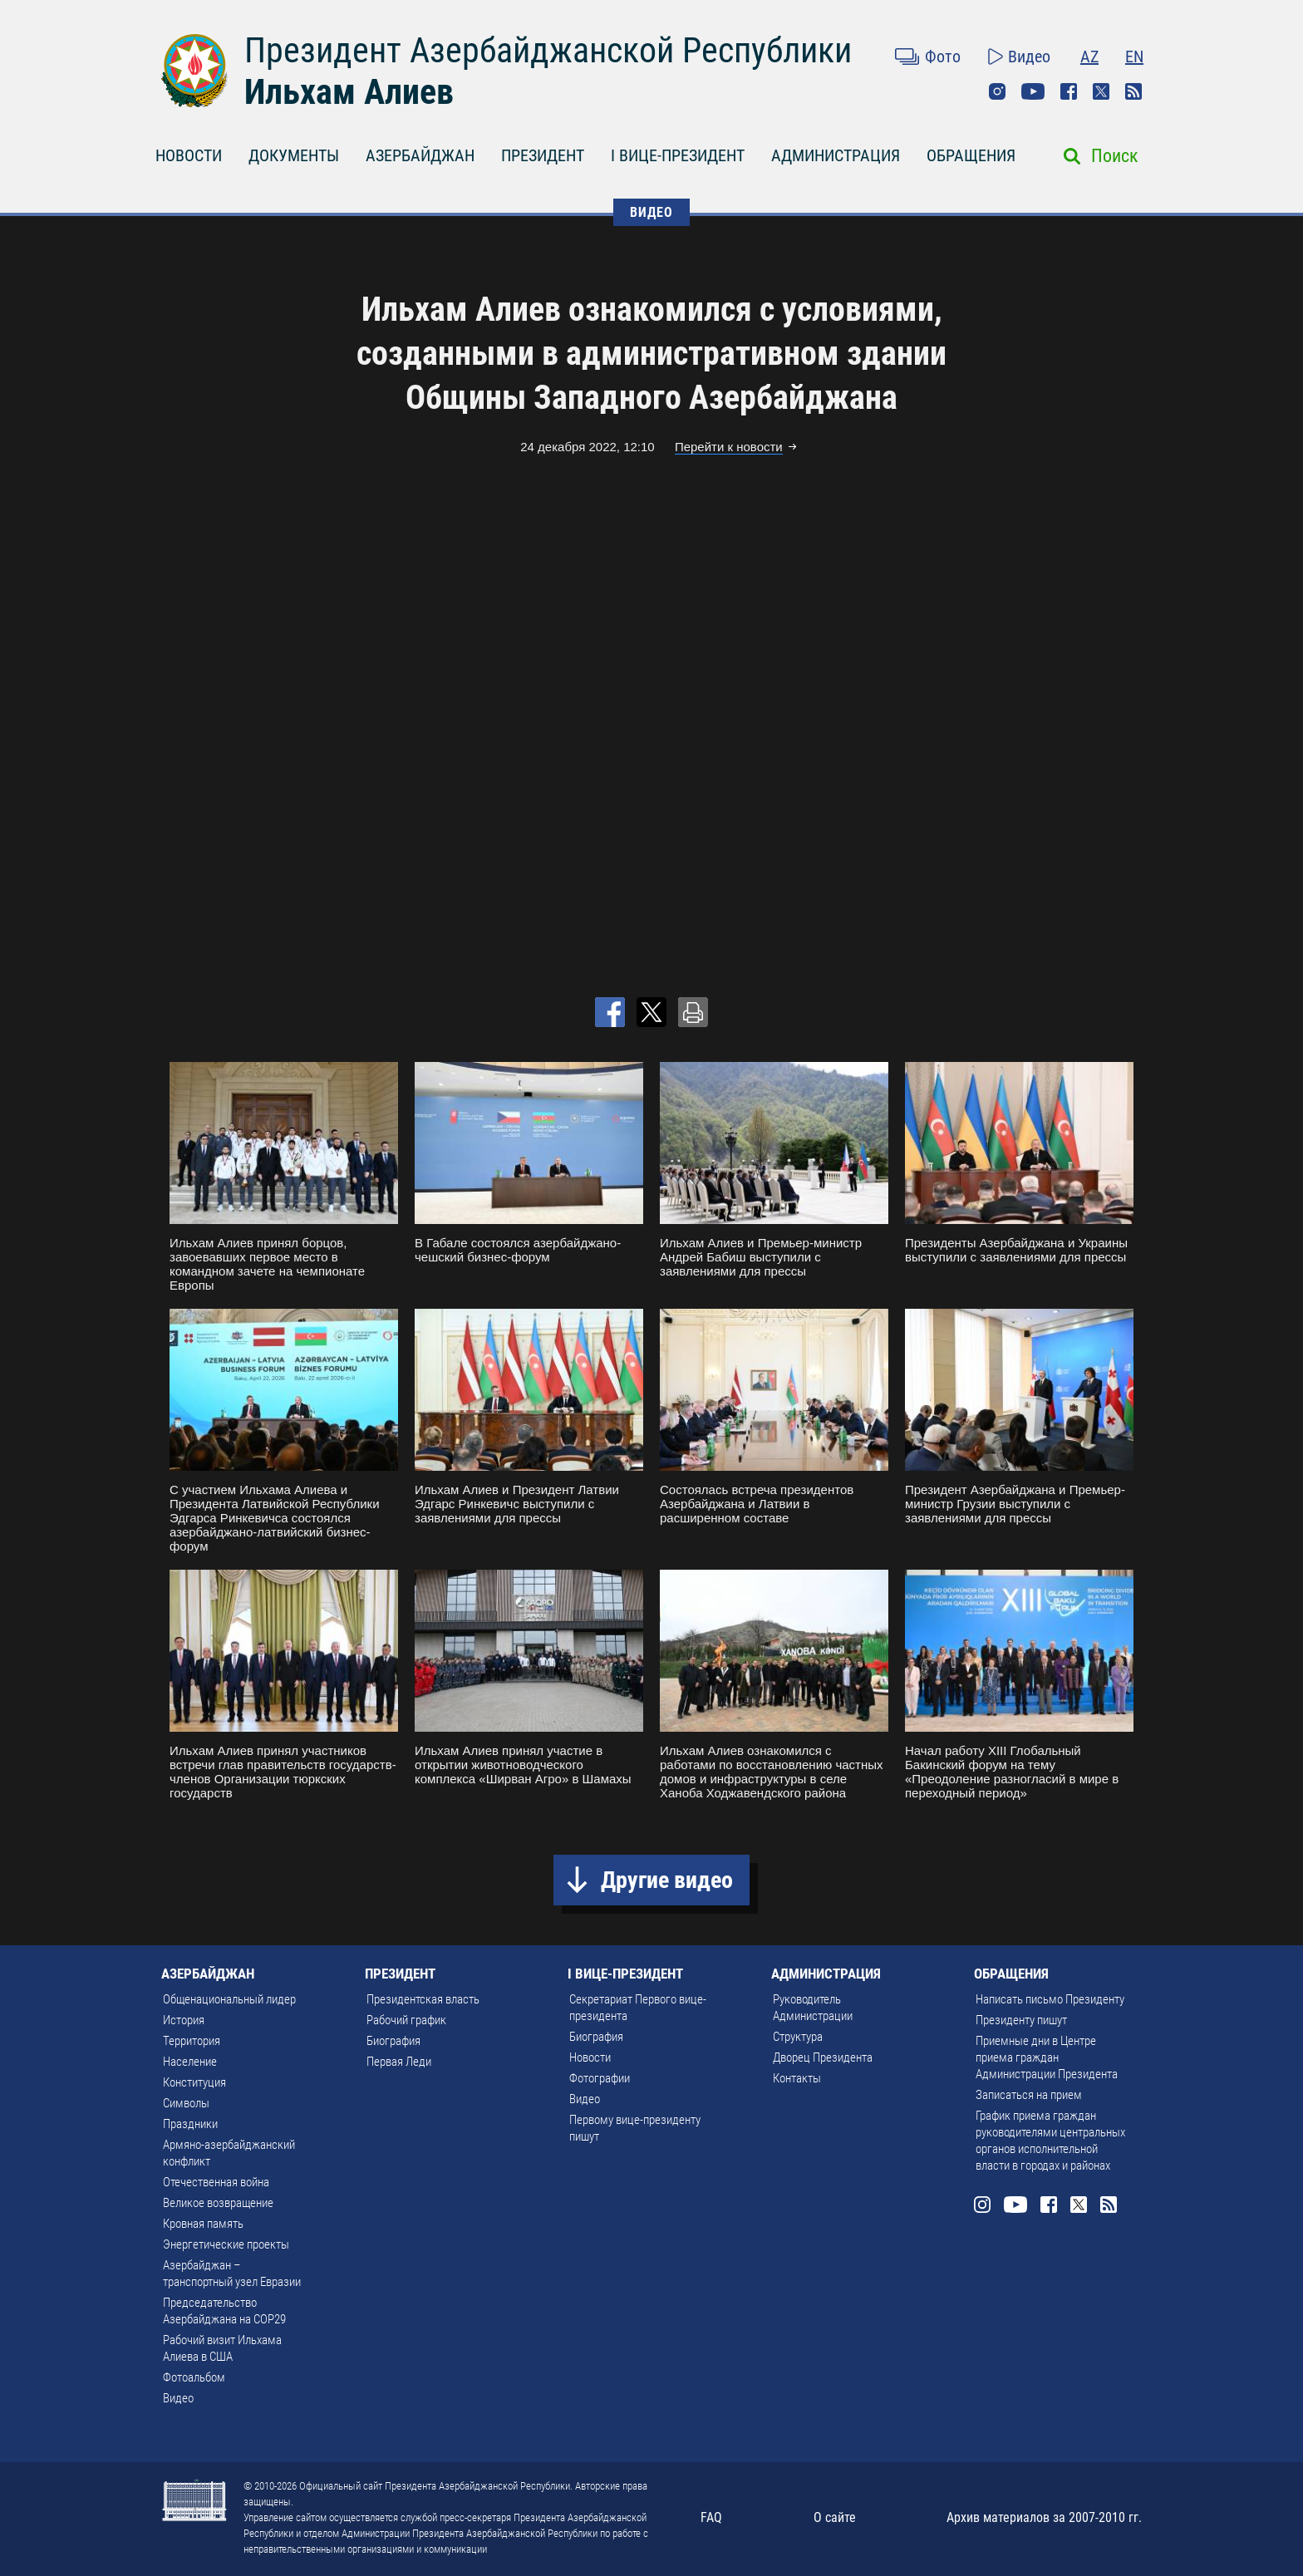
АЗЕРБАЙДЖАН (420, 155)
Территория (191, 2040)
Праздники (190, 2123)
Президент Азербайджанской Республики (548, 50)
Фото (943, 56)
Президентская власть (422, 1999)
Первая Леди (398, 2061)
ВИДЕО (651, 212)
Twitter (1101, 91)
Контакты (797, 2078)
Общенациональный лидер (229, 1999)
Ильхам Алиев (349, 91)
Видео (1029, 56)
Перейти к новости (729, 447)
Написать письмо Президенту (1050, 1999)
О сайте (835, 2517)
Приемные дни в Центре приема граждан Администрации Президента (1047, 2057)
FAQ (711, 2517)
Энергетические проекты (226, 2244)
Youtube (1033, 91)
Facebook (1068, 91)
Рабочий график (406, 2020)
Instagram (997, 91)
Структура (798, 2036)
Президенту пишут (1021, 2020)
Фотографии (599, 2078)
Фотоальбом (194, 2377)
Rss (1133, 91)
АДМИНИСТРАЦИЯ (835, 155)
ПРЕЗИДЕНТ (542, 155)
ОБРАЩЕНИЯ (971, 155)
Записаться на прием (1029, 2094)
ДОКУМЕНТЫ (293, 155)
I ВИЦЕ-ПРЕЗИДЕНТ (678, 155)
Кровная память (203, 2223)
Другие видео (667, 1880)
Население (190, 2061)
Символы (186, 2103)
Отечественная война (216, 2182)
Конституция (194, 2082)
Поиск (1114, 155)
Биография (393, 2040)
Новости (590, 2057)
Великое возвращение (218, 2202)
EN (1134, 56)
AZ (1089, 56)
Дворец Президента (823, 2057)
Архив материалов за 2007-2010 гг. (1044, 2517)
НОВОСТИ (188, 155)
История (183, 2020)
